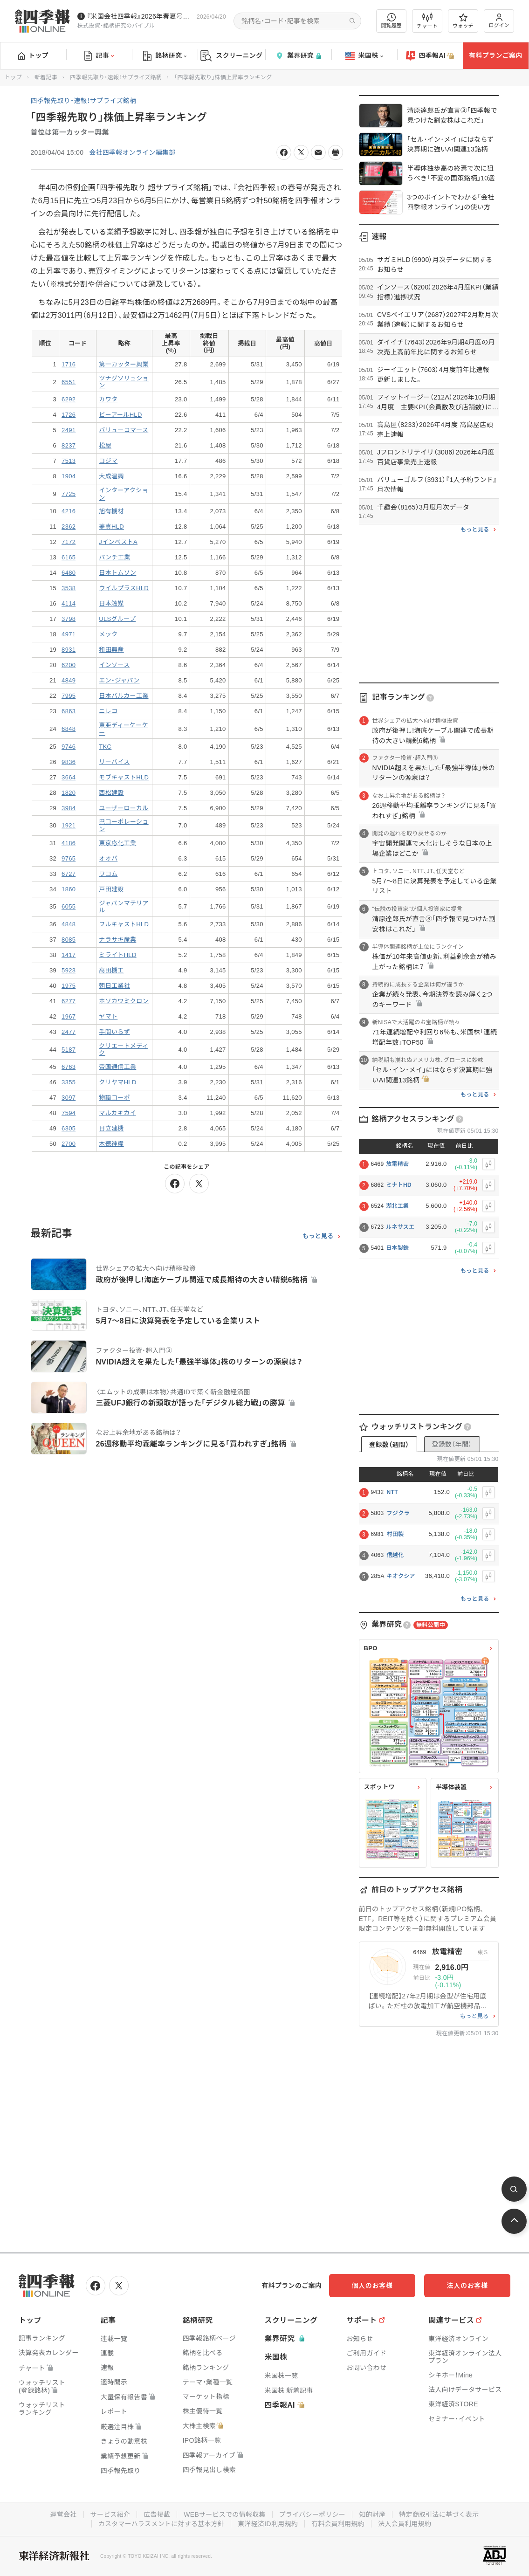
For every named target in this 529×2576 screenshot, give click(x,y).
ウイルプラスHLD (124, 588)
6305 (69, 1128)
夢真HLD (111, 526)
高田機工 (111, 970)
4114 (69, 603)
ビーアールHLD (120, 414)
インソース (114, 664)
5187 (69, 1049)
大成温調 (111, 476)
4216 (69, 511)
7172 (69, 541)
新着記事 (45, 77)
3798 (69, 618)
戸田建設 (111, 889)
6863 (69, 711)
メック (108, 634)
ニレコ (108, 711)
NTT (392, 1492)
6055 (69, 906)
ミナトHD (399, 1185)
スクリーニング (231, 56)
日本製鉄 (397, 1248)
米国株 (364, 56)
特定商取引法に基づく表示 (439, 2514)
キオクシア (401, 1576)
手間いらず (114, 1031)
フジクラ (398, 1513)
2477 (69, 1031)
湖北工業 (397, 1206)
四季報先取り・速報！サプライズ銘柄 (116, 77)
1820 (69, 792)
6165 (69, 557)
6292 (69, 399)
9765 (69, 858)
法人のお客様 (468, 2285)
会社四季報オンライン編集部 (132, 152)
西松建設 (111, 792)
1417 (69, 954)
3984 (69, 808)
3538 (69, 588)
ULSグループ (117, 618)
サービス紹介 (110, 2514)
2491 (69, 430)
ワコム (108, 873)
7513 (69, 460)
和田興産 (111, 649)
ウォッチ (463, 21)
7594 (69, 1112)
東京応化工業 (117, 843)
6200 (69, 664)
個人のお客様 (375, 2285)
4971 (69, 634)
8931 (69, 649)
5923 (69, 970)
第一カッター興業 (124, 364)
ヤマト (108, 1016)
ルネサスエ (400, 1227)
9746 (69, 746)
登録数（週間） (389, 1444)
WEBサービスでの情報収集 (225, 2514)
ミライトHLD (117, 954)
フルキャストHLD (124, 924)
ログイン (499, 21)
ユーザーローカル (123, 808)
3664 (69, 777)
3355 (69, 1082)
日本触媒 (111, 603)
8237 (69, 445)
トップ (33, 55)
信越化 (395, 1555)
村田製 (395, 1534)
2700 (69, 1143)
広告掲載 (157, 2514)
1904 (69, 476)
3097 (69, 1097)
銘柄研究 (164, 56)
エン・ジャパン (119, 680)
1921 (69, 825)
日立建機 (111, 1128)
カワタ (108, 399)
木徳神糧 (111, 1143)
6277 (69, 1001)
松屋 (105, 445)
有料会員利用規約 (337, 2524)
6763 (69, 1066)
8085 (69, 939)
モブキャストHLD (124, 777)
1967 (69, 1016)
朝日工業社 (114, 985)
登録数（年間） (452, 1444)
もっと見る (318, 1236)
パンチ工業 (114, 557)
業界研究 (298, 55)
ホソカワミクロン (124, 1001)
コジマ (108, 460)
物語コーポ (114, 1097)
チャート (427, 21)
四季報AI (430, 56)
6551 (69, 382)
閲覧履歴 (391, 20)
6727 (69, 873)
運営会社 (63, 2514)
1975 (69, 985)
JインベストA (118, 541)
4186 (69, 843)
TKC (105, 746)
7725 (69, 493)
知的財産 (372, 2514)
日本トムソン (117, 572)
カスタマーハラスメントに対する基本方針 (161, 2524)
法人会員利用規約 (405, 2524)
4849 (69, 680)
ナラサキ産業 (117, 939)
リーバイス (114, 761)
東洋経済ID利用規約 (268, 2524)
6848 (69, 728)
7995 (69, 695)
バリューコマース (123, 430)
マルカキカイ (117, 1112)
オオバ (108, 858)
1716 (69, 364)
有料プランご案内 (495, 55)
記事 (99, 56)
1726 (69, 414)
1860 (69, 889)
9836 (69, 761)
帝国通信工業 (117, 1066)
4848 (69, 924)
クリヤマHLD (117, 1082)
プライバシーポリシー (312, 2514)
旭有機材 (111, 511)
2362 (69, 526)
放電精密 (397, 1164)
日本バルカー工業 (123, 695)
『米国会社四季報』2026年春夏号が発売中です (140, 16)
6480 (69, 572)
